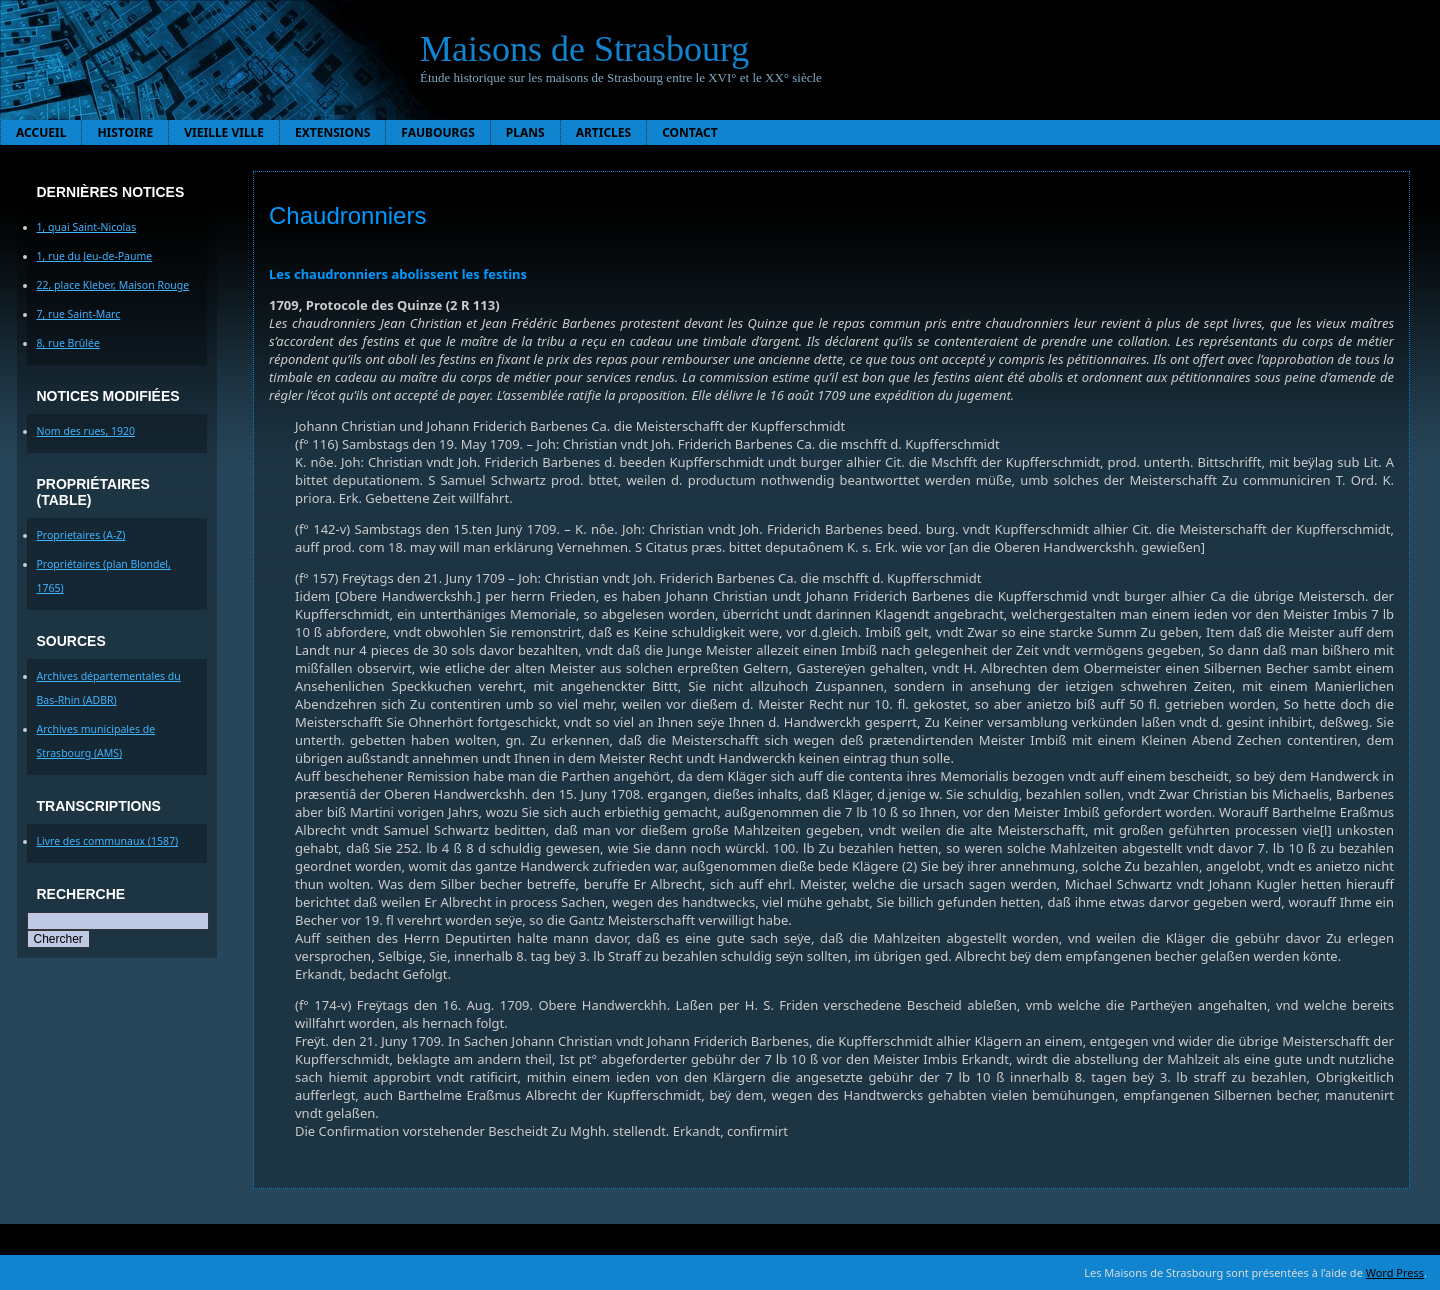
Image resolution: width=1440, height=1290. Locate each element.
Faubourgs (437, 132)
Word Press (1395, 1272)
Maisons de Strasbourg (584, 49)
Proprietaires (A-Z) (81, 535)
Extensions (332, 132)
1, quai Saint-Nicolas (87, 227)
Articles (604, 132)
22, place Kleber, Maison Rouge (113, 285)
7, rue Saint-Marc (79, 314)
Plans (525, 132)
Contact (690, 132)
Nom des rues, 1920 (86, 431)
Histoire (125, 132)
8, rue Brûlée (68, 343)
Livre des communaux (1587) (108, 841)
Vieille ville (224, 132)
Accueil (41, 132)
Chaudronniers (347, 215)
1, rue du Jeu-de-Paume (95, 256)
